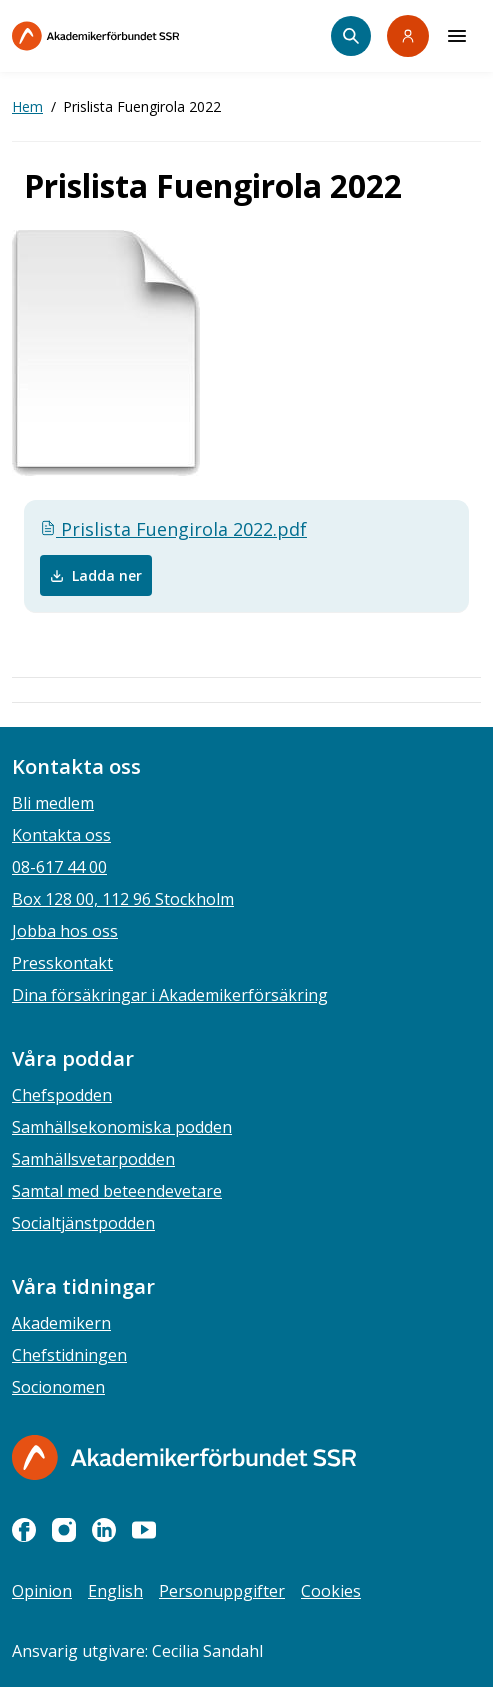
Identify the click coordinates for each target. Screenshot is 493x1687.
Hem (27, 106)
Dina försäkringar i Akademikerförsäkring (170, 995)
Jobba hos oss (65, 931)
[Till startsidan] (138, 36)
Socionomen (58, 1387)
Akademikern (61, 1323)
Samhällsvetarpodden (93, 1159)
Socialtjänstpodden (83, 1223)
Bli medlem (53, 803)
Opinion (42, 1591)
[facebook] (24, 1530)
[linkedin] (104, 1530)
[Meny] (457, 36)
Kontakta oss (61, 835)
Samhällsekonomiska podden (122, 1127)
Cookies (331, 1591)
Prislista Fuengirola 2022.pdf (173, 529)
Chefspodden (62, 1095)
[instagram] (64, 1530)
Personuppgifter (222, 1591)
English (115, 1591)
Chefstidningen (69, 1355)
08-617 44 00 (59, 867)
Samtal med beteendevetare (117, 1191)
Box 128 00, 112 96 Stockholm (123, 899)
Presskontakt (62, 963)
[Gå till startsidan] (184, 1457)
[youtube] (144, 1530)
